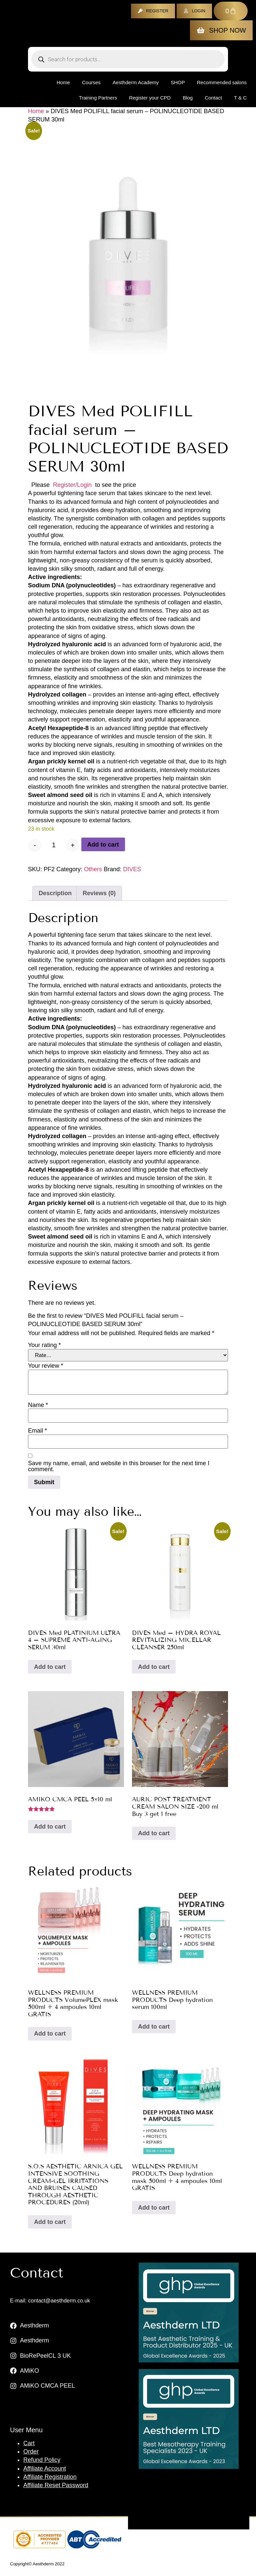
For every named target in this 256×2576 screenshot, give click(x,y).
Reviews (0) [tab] (99, 893)
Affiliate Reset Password (55, 2485)
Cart (29, 2443)
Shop (178, 82)
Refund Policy (41, 2460)
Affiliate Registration (50, 2477)
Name (38, 1405)
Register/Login (72, 485)
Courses (91, 82)
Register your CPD (150, 97)
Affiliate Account (44, 2468)
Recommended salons (222, 82)
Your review (45, 1366)
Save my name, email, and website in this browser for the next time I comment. (118, 1466)
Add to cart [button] (50, 1667)
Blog (188, 97)
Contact (213, 97)
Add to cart (103, 844)
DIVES (132, 869)
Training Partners (98, 97)
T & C (240, 97)
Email (37, 1431)
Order (31, 2451)
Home (63, 82)
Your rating (44, 1345)
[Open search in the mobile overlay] (128, 59)
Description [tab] (55, 893)
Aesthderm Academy (136, 82)
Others (93, 869)
